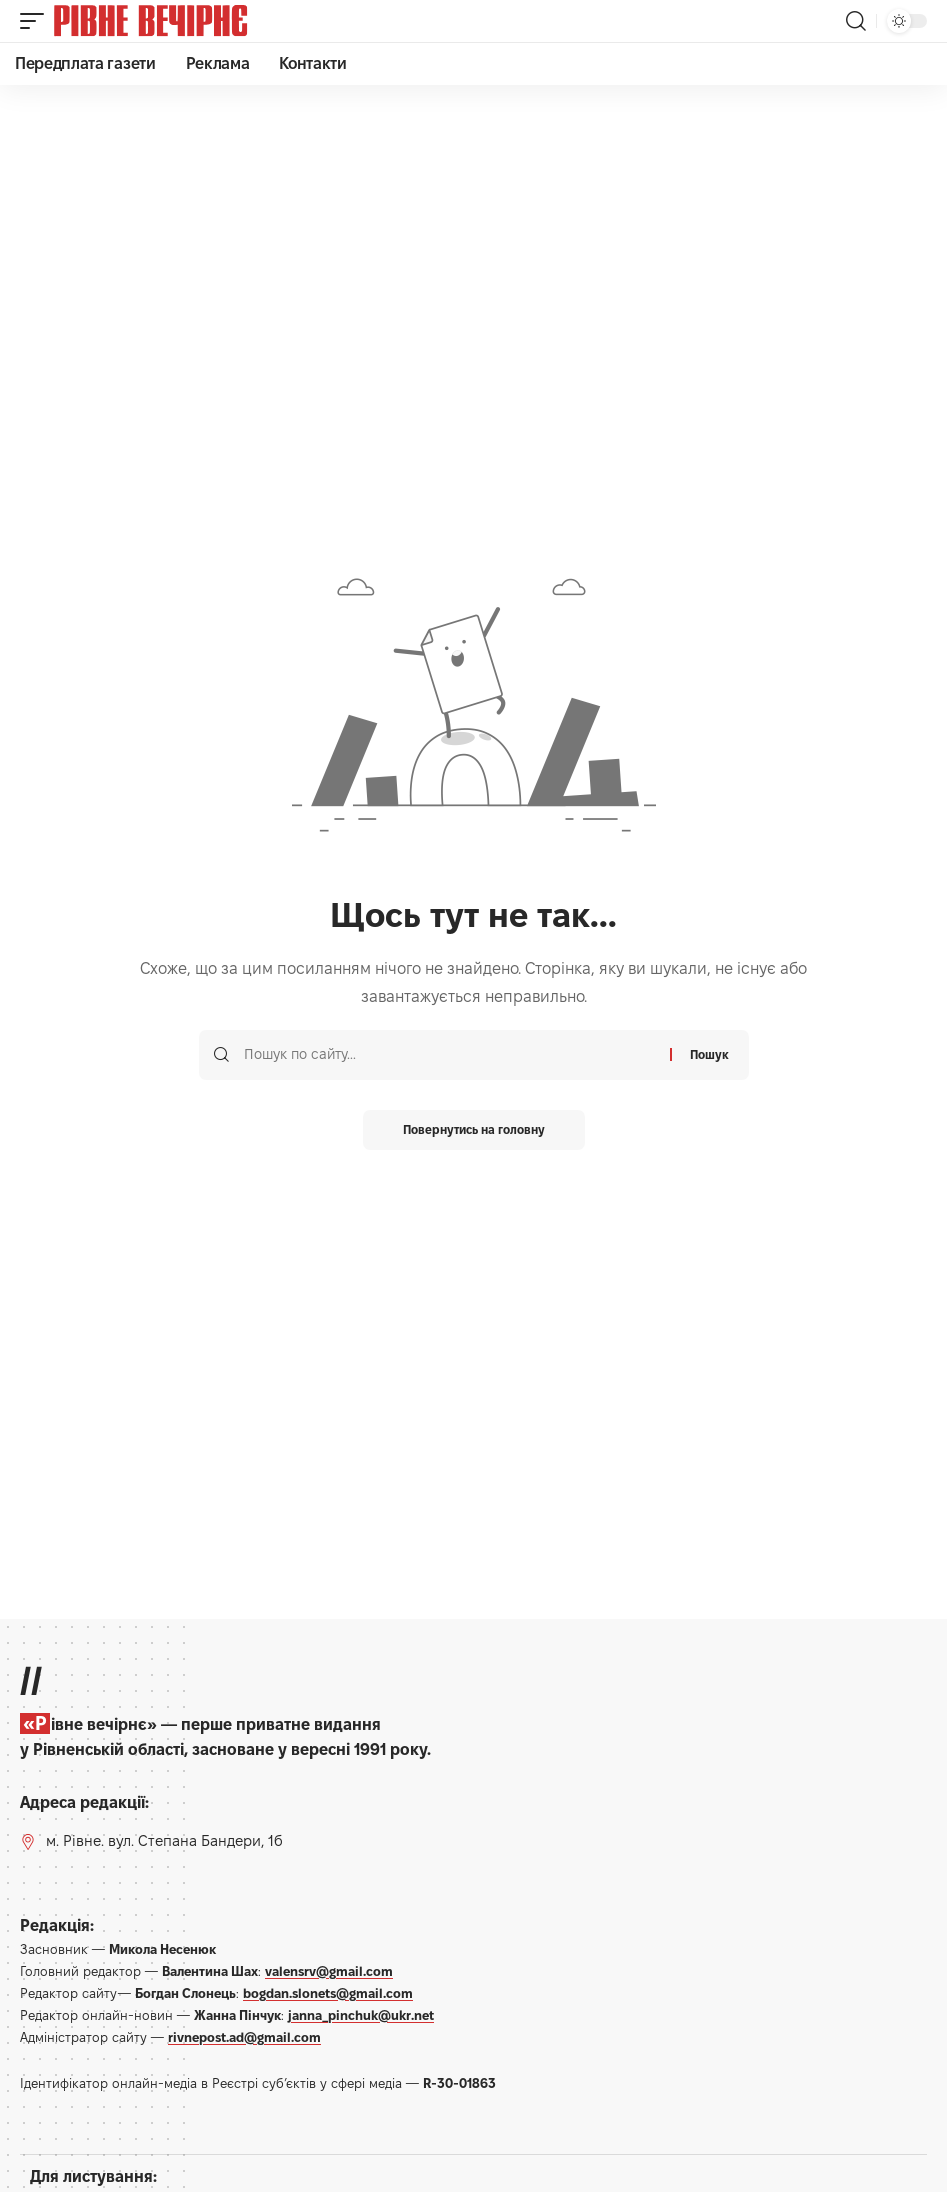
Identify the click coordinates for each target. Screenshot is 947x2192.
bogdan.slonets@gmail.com (328, 1993)
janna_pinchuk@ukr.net (361, 2015)
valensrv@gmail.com (329, 1971)
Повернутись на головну (474, 1129)
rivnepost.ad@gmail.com (244, 2037)
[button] (37, 21)
